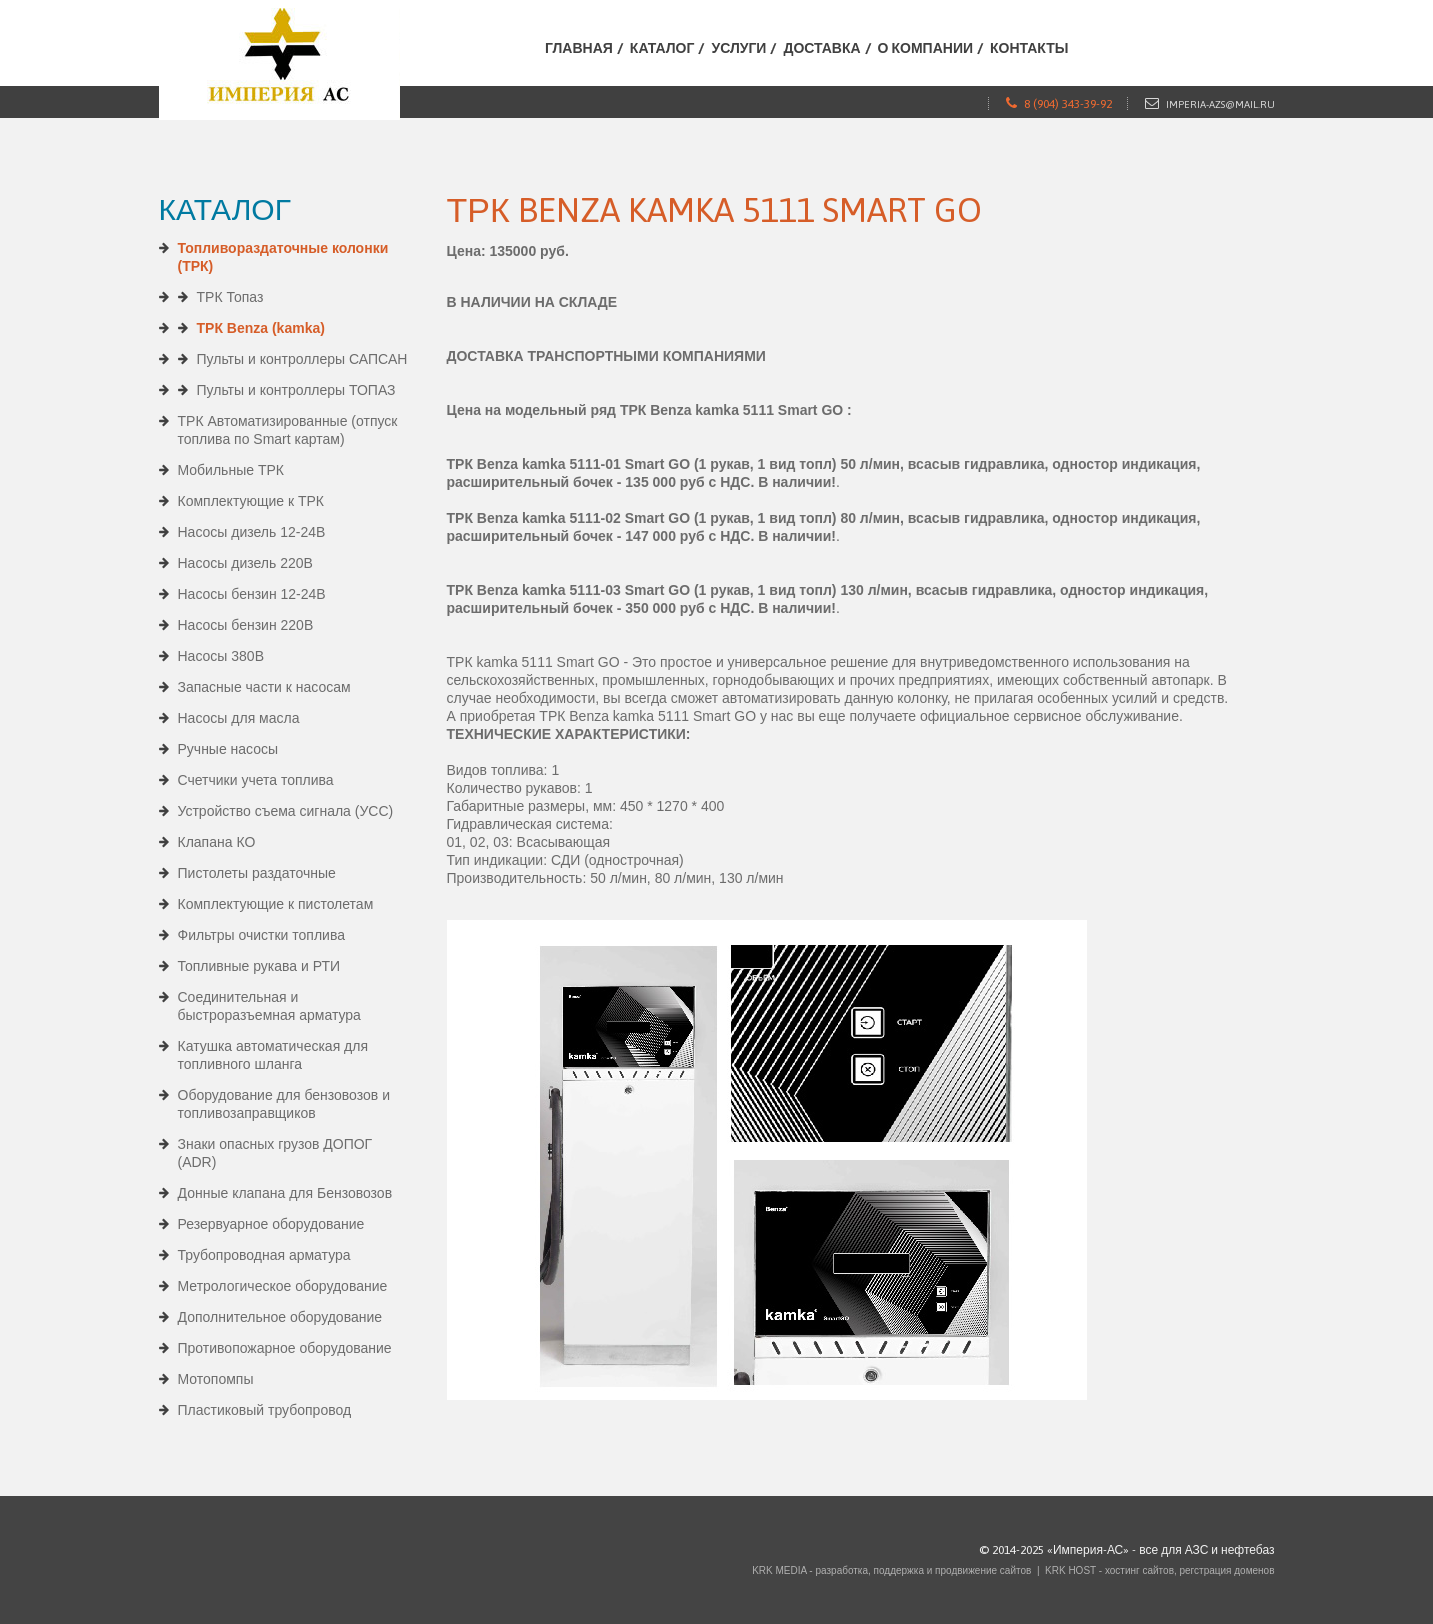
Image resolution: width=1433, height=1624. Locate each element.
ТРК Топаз (230, 297)
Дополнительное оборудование (280, 1317)
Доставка (821, 48)
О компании (925, 48)
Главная (579, 48)
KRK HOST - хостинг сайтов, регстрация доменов (1159, 1570)
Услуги (738, 48)
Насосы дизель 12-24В (252, 532)
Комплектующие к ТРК (251, 501)
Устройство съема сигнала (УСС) (286, 811)
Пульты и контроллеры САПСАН (302, 359)
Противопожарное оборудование (285, 1348)
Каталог (662, 48)
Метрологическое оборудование (283, 1286)
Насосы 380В (221, 656)
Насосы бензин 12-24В (252, 594)
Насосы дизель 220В (245, 563)
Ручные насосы (228, 749)
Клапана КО (217, 842)
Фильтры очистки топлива (262, 935)
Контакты (1029, 48)
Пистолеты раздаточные (257, 873)
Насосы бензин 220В (246, 625)
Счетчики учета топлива (256, 780)
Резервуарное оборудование (271, 1224)
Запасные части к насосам (264, 687)
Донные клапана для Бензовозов (285, 1193)
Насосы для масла (239, 718)
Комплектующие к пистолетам (276, 904)
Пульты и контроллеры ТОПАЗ (296, 390)
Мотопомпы (216, 1379)
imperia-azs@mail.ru (1220, 104)
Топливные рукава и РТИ (259, 966)
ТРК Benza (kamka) (261, 328)
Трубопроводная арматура (264, 1255)
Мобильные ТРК (231, 470)
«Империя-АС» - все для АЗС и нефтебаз (1161, 1550)
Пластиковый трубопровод (265, 1410)
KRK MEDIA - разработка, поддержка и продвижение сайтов (891, 1570)
